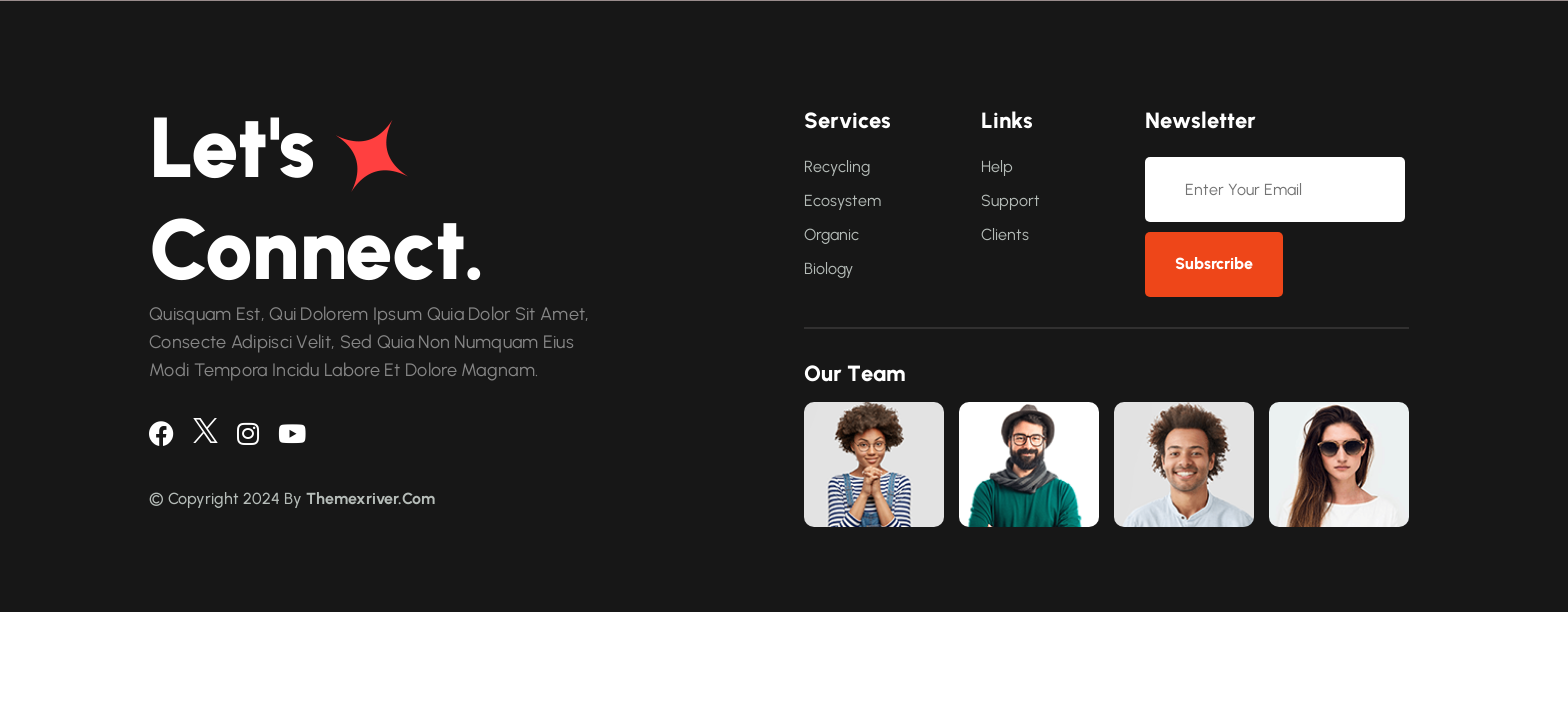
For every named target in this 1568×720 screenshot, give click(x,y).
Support (1010, 200)
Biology (828, 268)
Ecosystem (842, 200)
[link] (874, 464)
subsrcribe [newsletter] (1214, 263)
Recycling (837, 166)
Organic (831, 234)
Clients (1005, 234)
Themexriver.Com (370, 498)
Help (997, 166)
